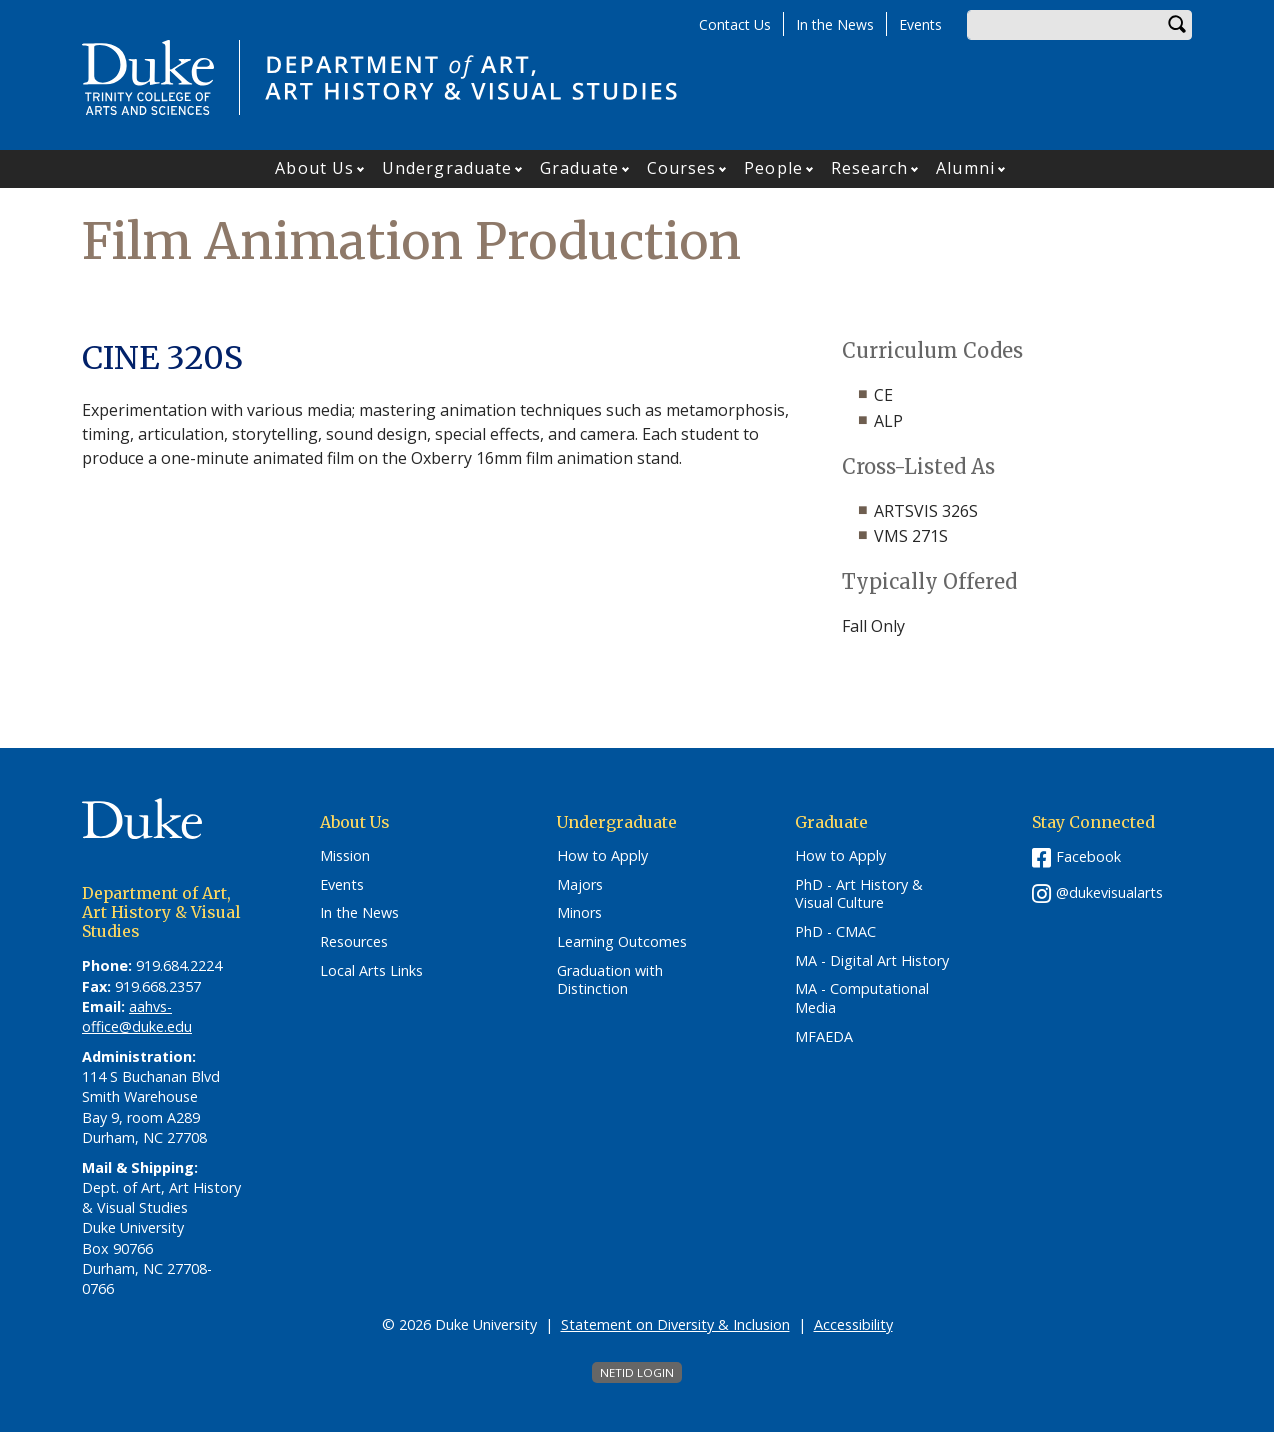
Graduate (579, 168)
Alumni (965, 168)
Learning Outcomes (622, 942)
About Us (314, 168)
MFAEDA (824, 1037)
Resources (354, 942)
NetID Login (637, 1372)
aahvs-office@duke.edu (137, 1016)
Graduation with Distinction (610, 980)
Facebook (1088, 856)
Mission (345, 856)
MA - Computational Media (862, 998)
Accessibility (853, 1324)
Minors (579, 913)
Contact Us (735, 24)
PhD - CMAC (835, 932)
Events (920, 24)
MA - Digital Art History (872, 961)
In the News (835, 24)
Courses (682, 168)
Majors (580, 885)
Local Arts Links (371, 971)
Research (870, 168)
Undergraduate (447, 168)
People (773, 168)
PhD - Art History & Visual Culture (859, 894)
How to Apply (602, 856)
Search (1177, 25)
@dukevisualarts (1109, 892)
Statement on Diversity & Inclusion (675, 1324)
